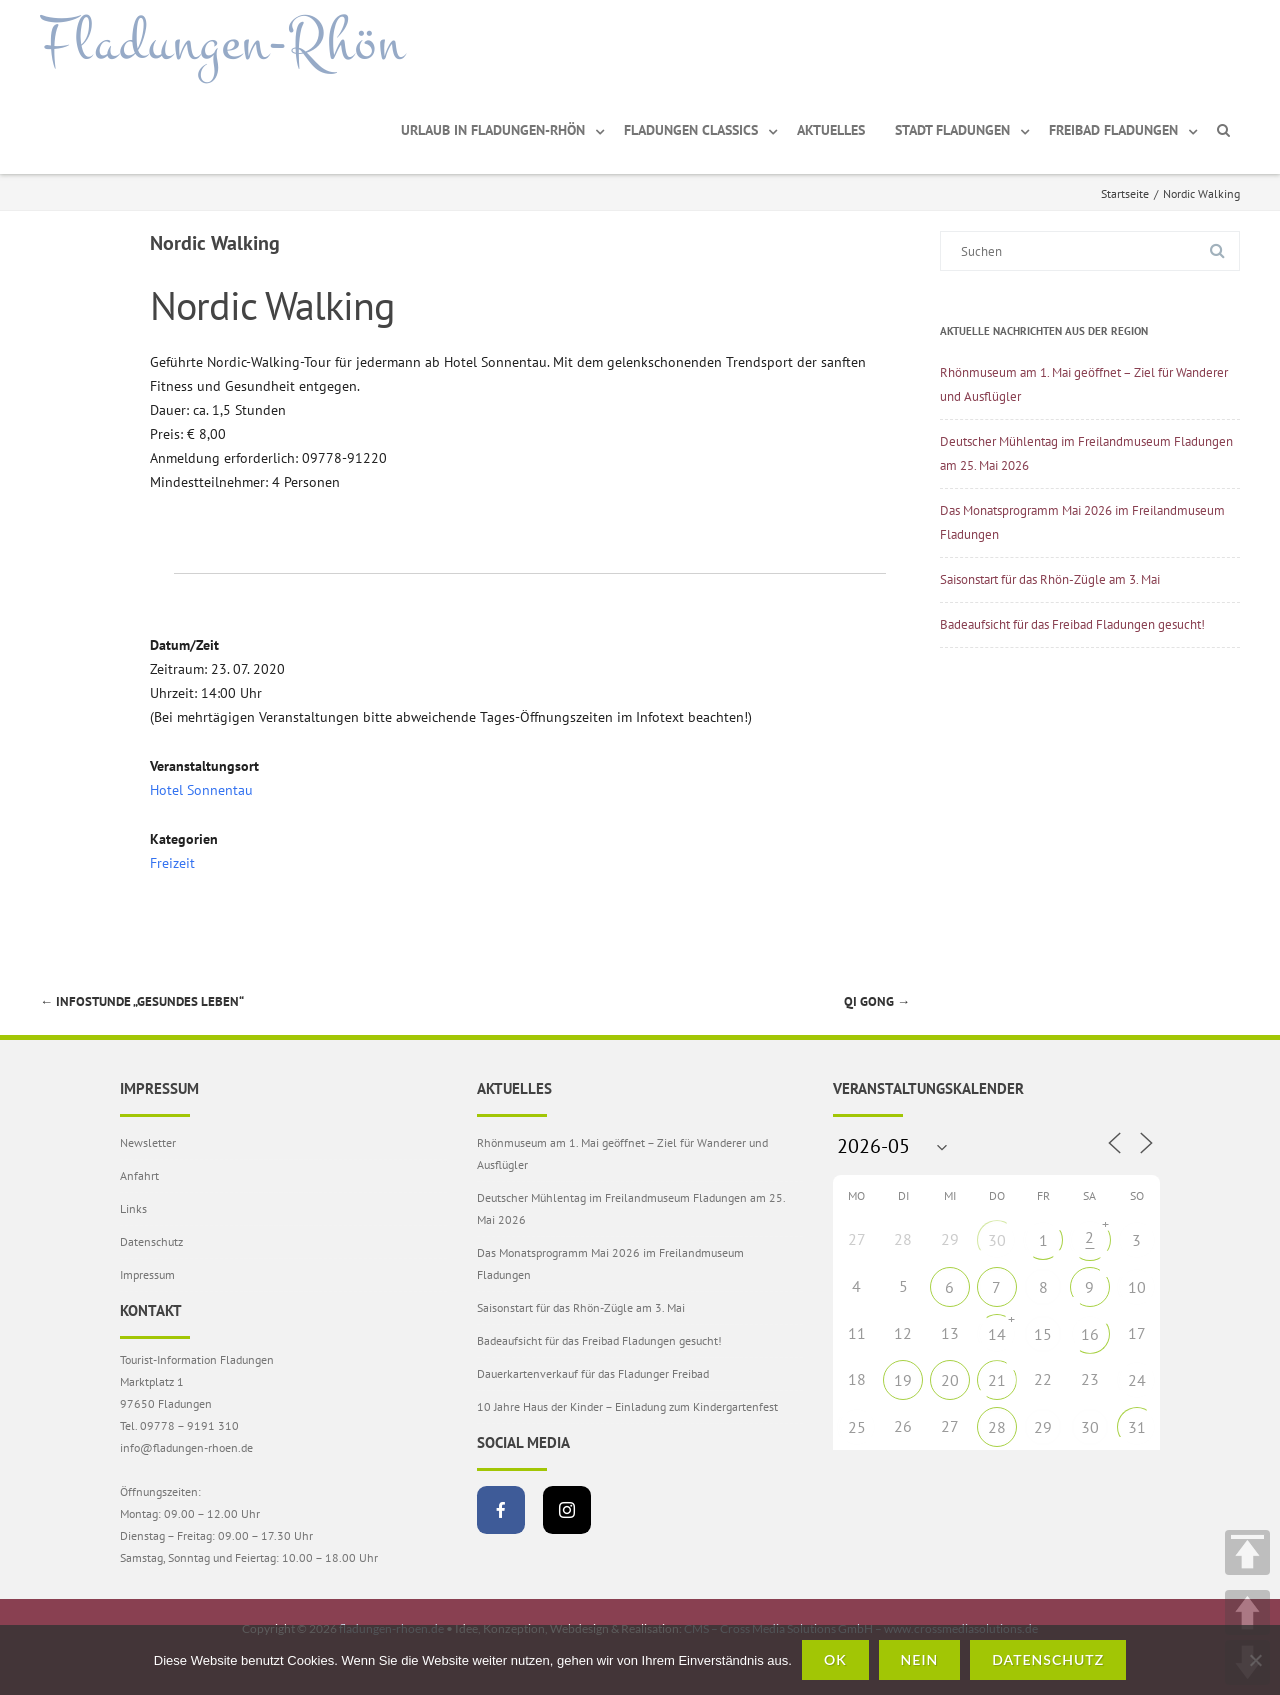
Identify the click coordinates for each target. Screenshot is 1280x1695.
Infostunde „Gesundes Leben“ (142, 1001)
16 (1090, 1334)
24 (1137, 1380)
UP (1247, 1612)
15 (1043, 1334)
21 (997, 1380)
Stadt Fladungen (952, 130)
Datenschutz (151, 1241)
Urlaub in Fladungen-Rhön (493, 130)
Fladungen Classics (691, 130)
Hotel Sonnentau (201, 790)
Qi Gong (877, 1001)
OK (835, 1659)
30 (997, 1240)
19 (903, 1380)
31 (1137, 1427)
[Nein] (1255, 1660)
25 (857, 1427)
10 (1137, 1287)
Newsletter (148, 1142)
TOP (1247, 1552)
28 (997, 1427)
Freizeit (172, 863)
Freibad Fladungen (1113, 130)
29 (1043, 1427)
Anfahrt (139, 1175)
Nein (920, 1659)
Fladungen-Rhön (222, 43)
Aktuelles (831, 130)
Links (133, 1208)
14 (997, 1334)
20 (950, 1380)
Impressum (147, 1274)
